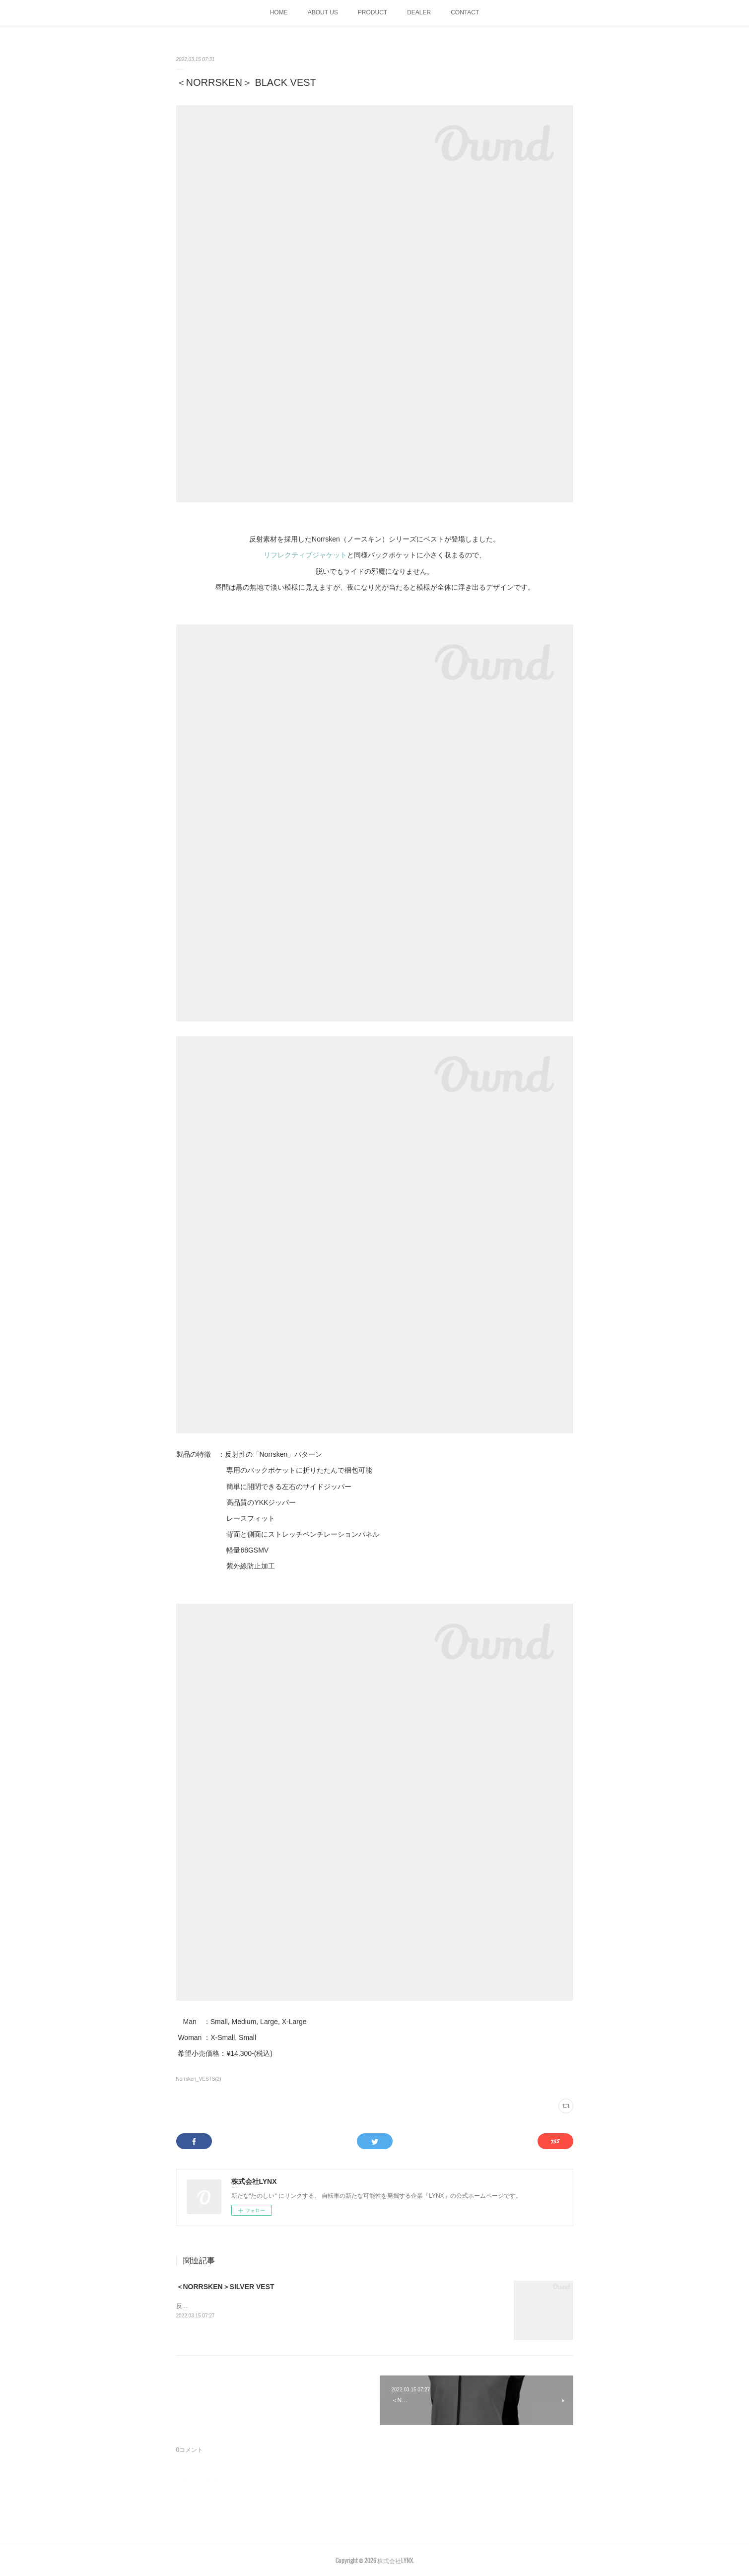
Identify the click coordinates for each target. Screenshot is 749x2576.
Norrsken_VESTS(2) (198, 2079)
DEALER (419, 12)
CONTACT (465, 12)
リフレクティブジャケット (305, 555)
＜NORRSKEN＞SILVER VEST (225, 2287)
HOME (279, 12)
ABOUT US (323, 12)
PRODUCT (372, 12)
